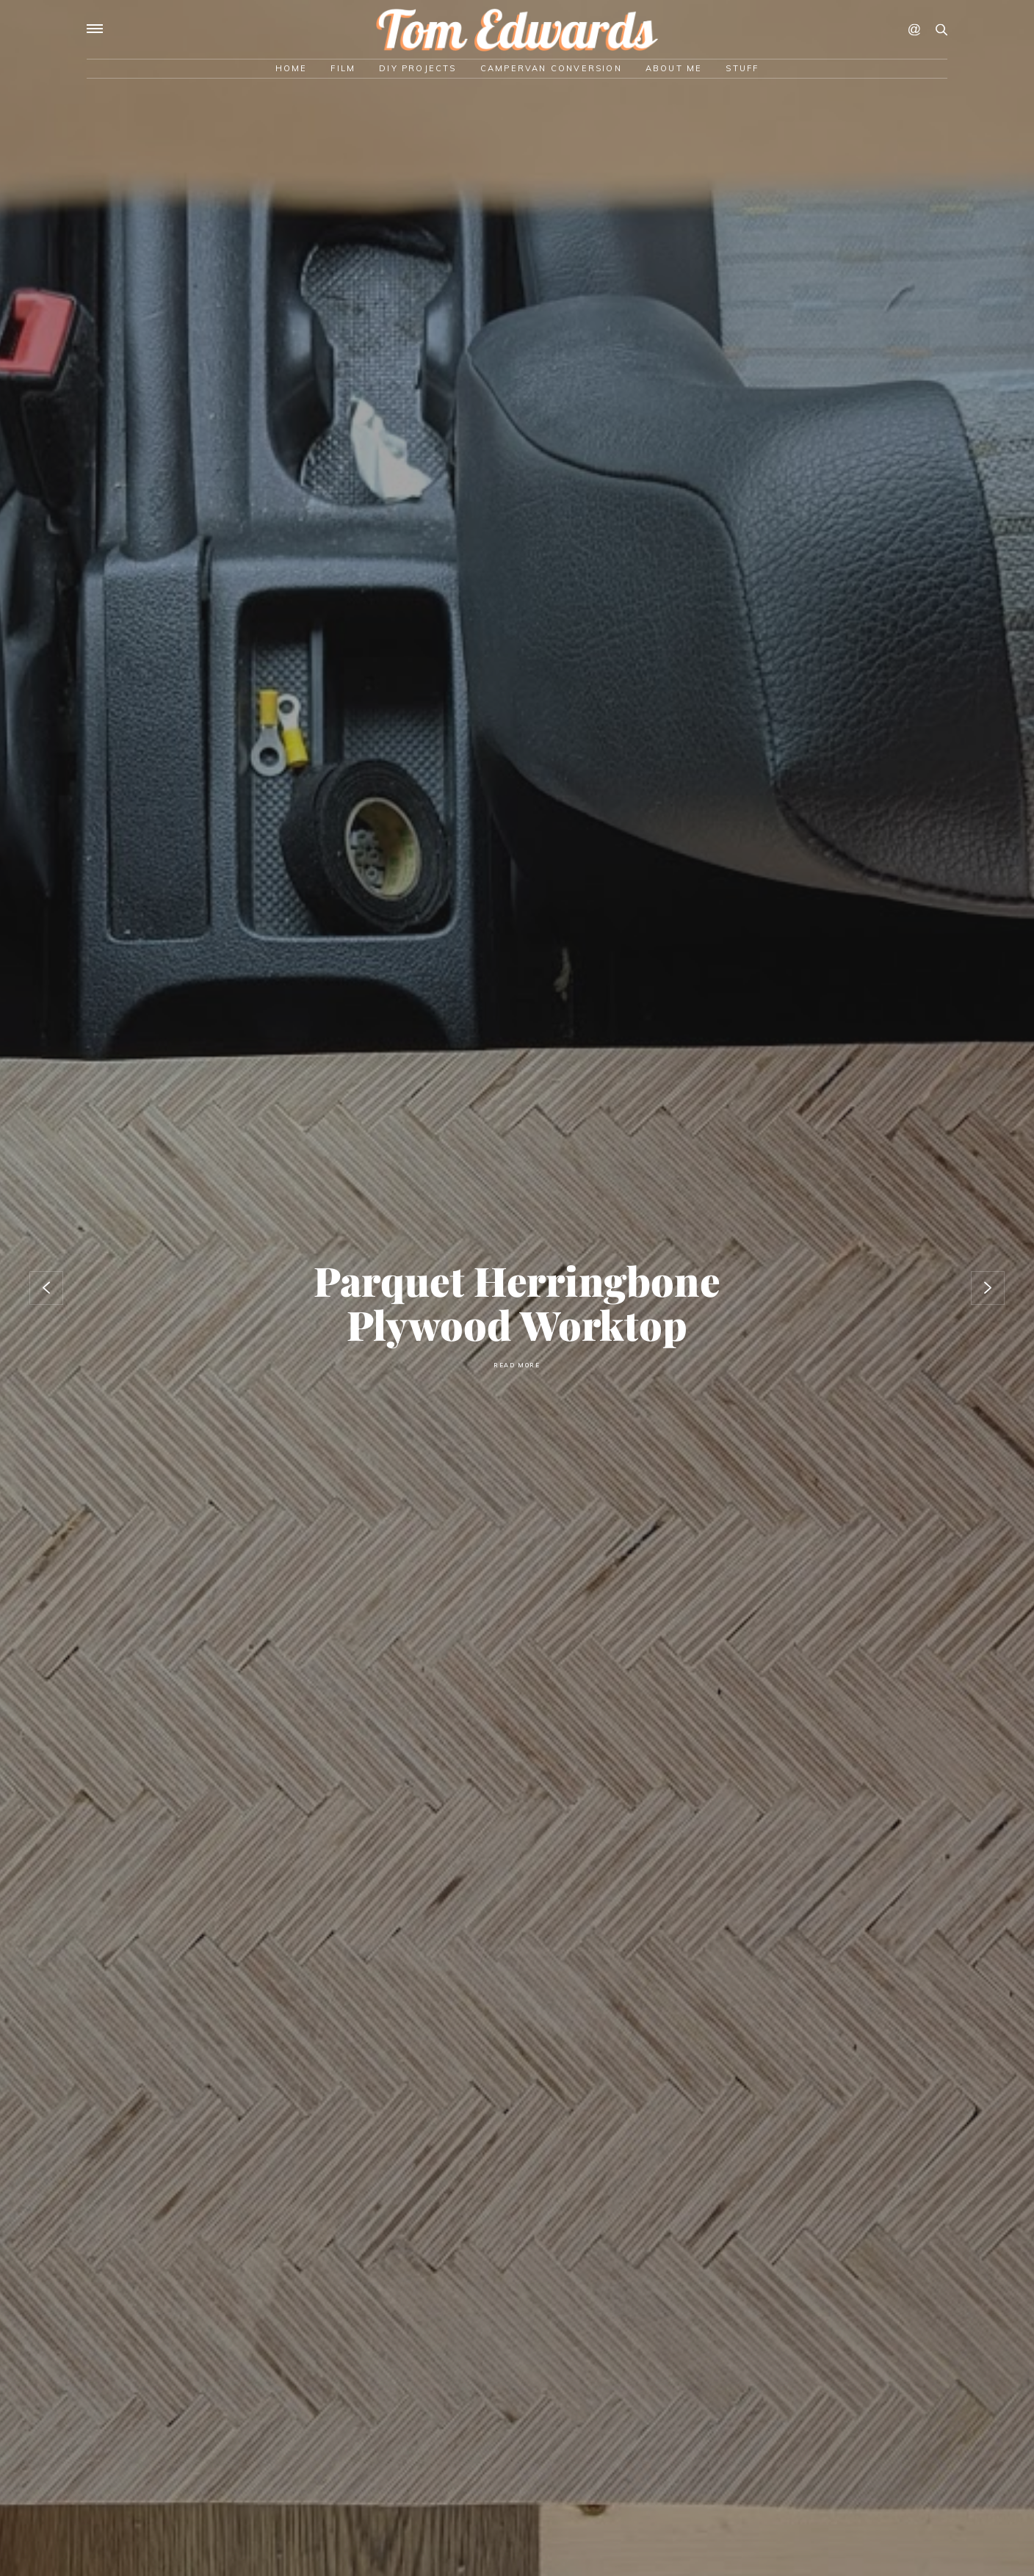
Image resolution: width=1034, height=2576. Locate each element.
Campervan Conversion (551, 68)
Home (291, 68)
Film (342, 68)
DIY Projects (417, 68)
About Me (674, 68)
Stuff (742, 68)
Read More (517, 1365)
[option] (517, 1288)
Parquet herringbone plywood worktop (517, 1302)
